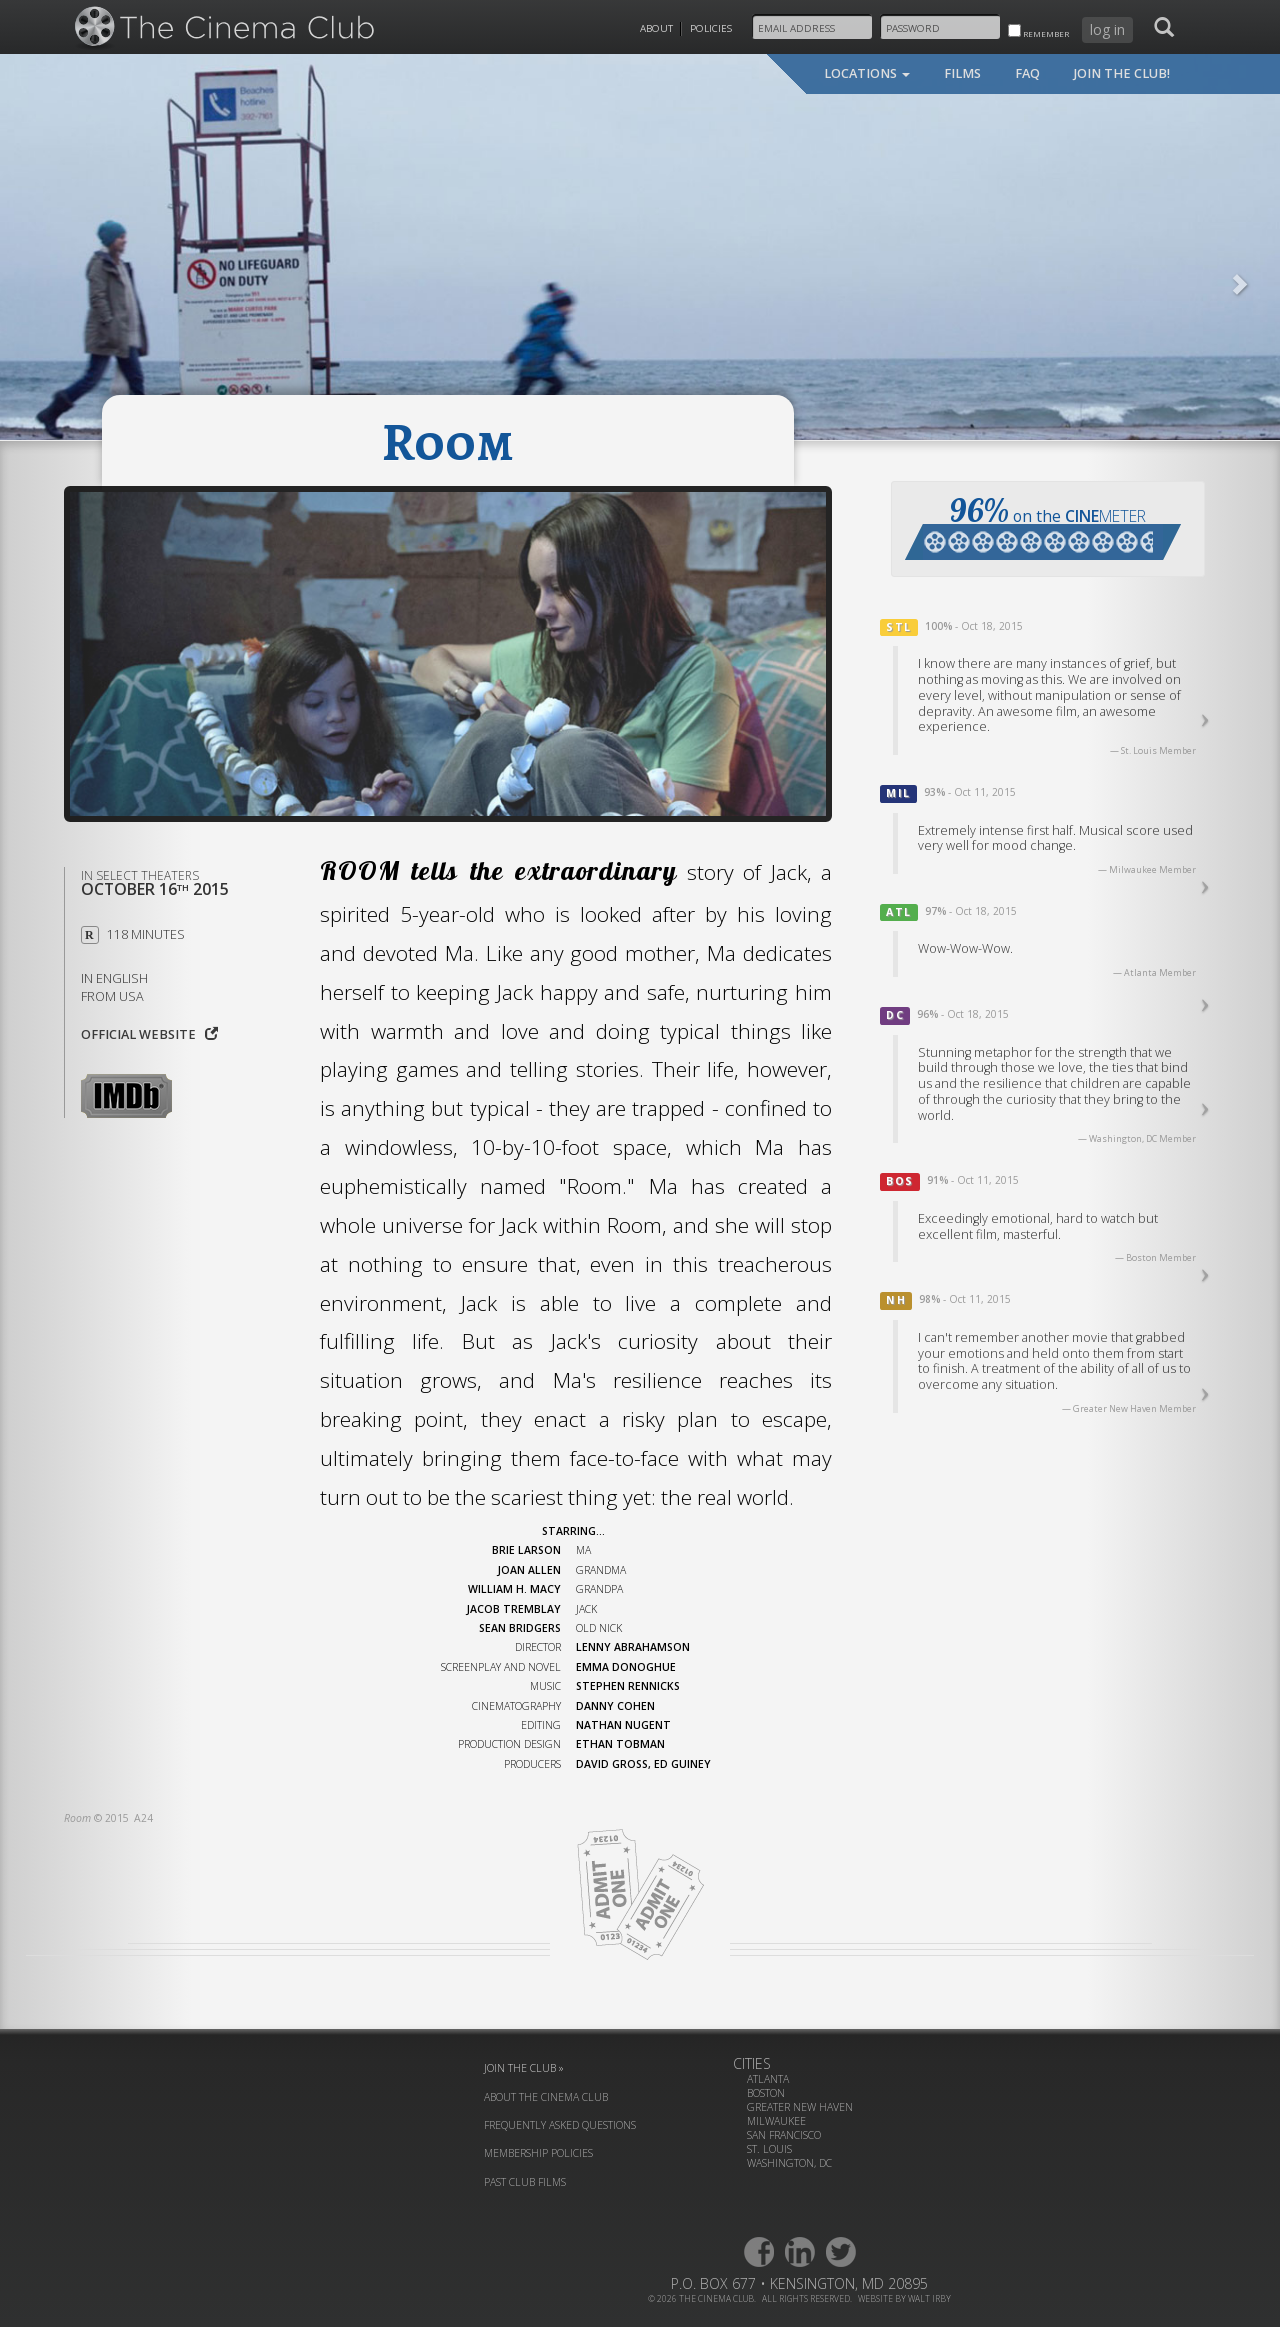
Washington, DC (789, 2163)
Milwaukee (776, 2121)
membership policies (538, 2153)
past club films (525, 2182)
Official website (149, 1034)
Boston (766, 2093)
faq (1027, 73)
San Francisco (784, 2135)
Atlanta (768, 2079)
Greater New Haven (800, 2107)
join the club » (524, 2068)
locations (867, 73)
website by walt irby (904, 2298)
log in (1107, 29)
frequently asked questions (560, 2125)
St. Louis (769, 2149)
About (656, 28)
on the (1043, 525)
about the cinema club (546, 2097)
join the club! (1122, 73)
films (962, 73)
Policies (711, 28)
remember (1038, 31)
